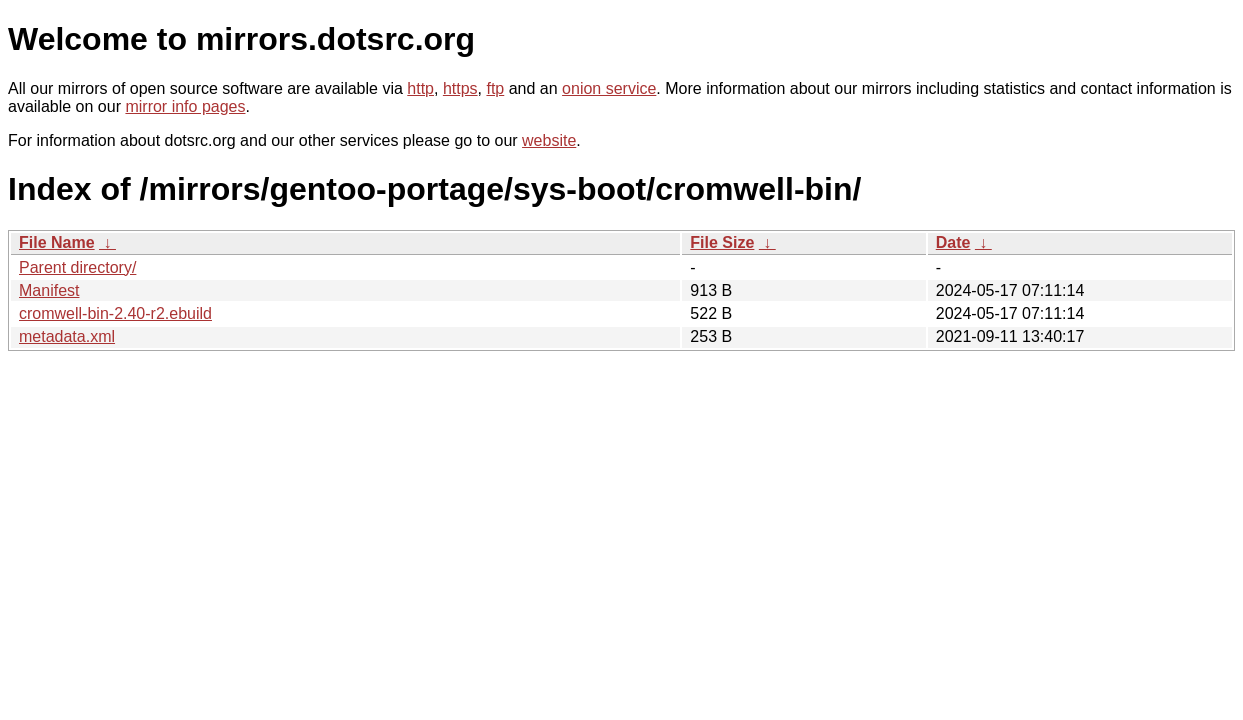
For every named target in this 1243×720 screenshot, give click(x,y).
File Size (722, 242)
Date (953, 242)
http (420, 88)
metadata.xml (67, 336)
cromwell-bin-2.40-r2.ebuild (115, 313)
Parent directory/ (77, 267)
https (460, 88)
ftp (495, 88)
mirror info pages (185, 106)
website (549, 140)
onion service (609, 88)
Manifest (49, 290)
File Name (57, 242)
